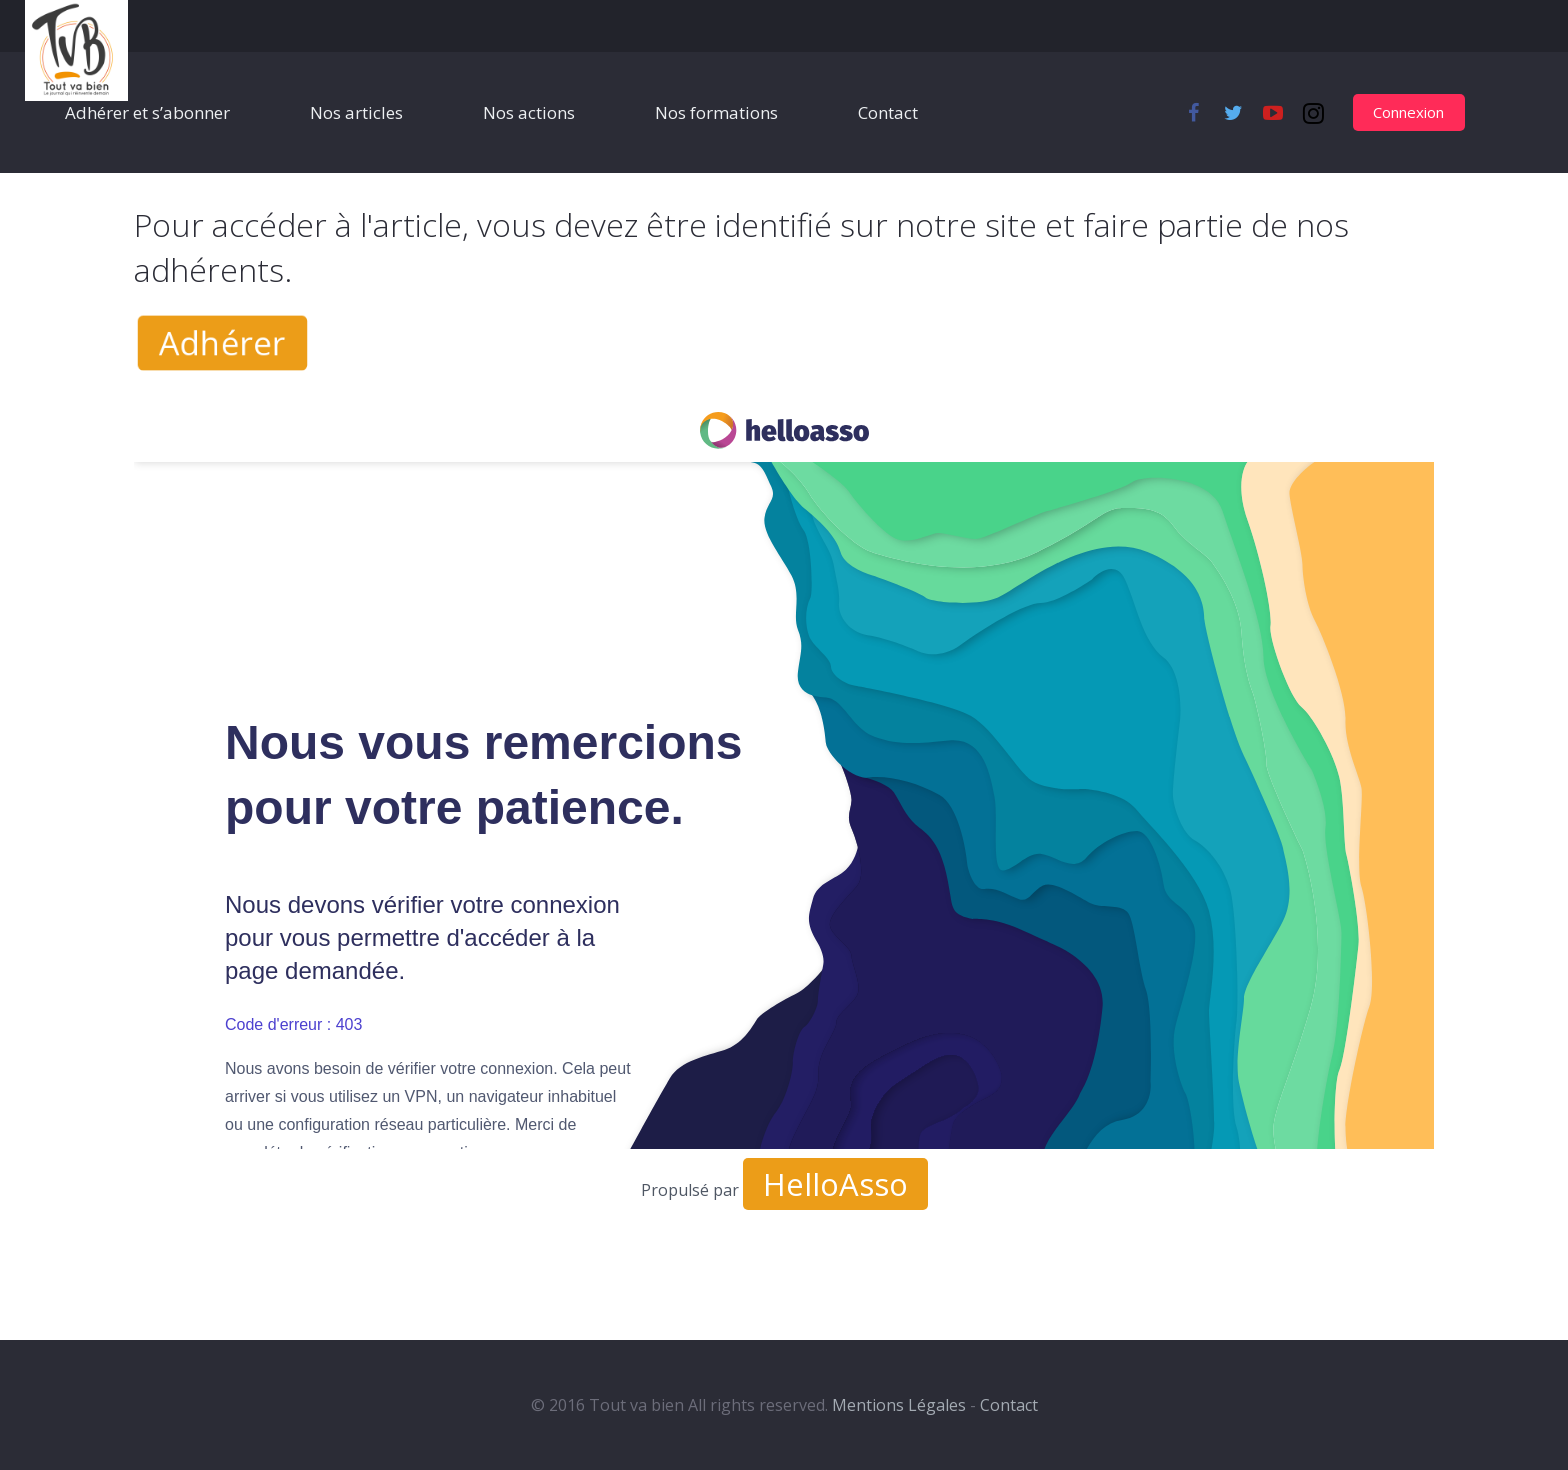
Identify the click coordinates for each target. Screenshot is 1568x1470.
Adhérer (222, 343)
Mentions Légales (899, 1405)
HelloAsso (835, 1184)
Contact (1009, 1405)
